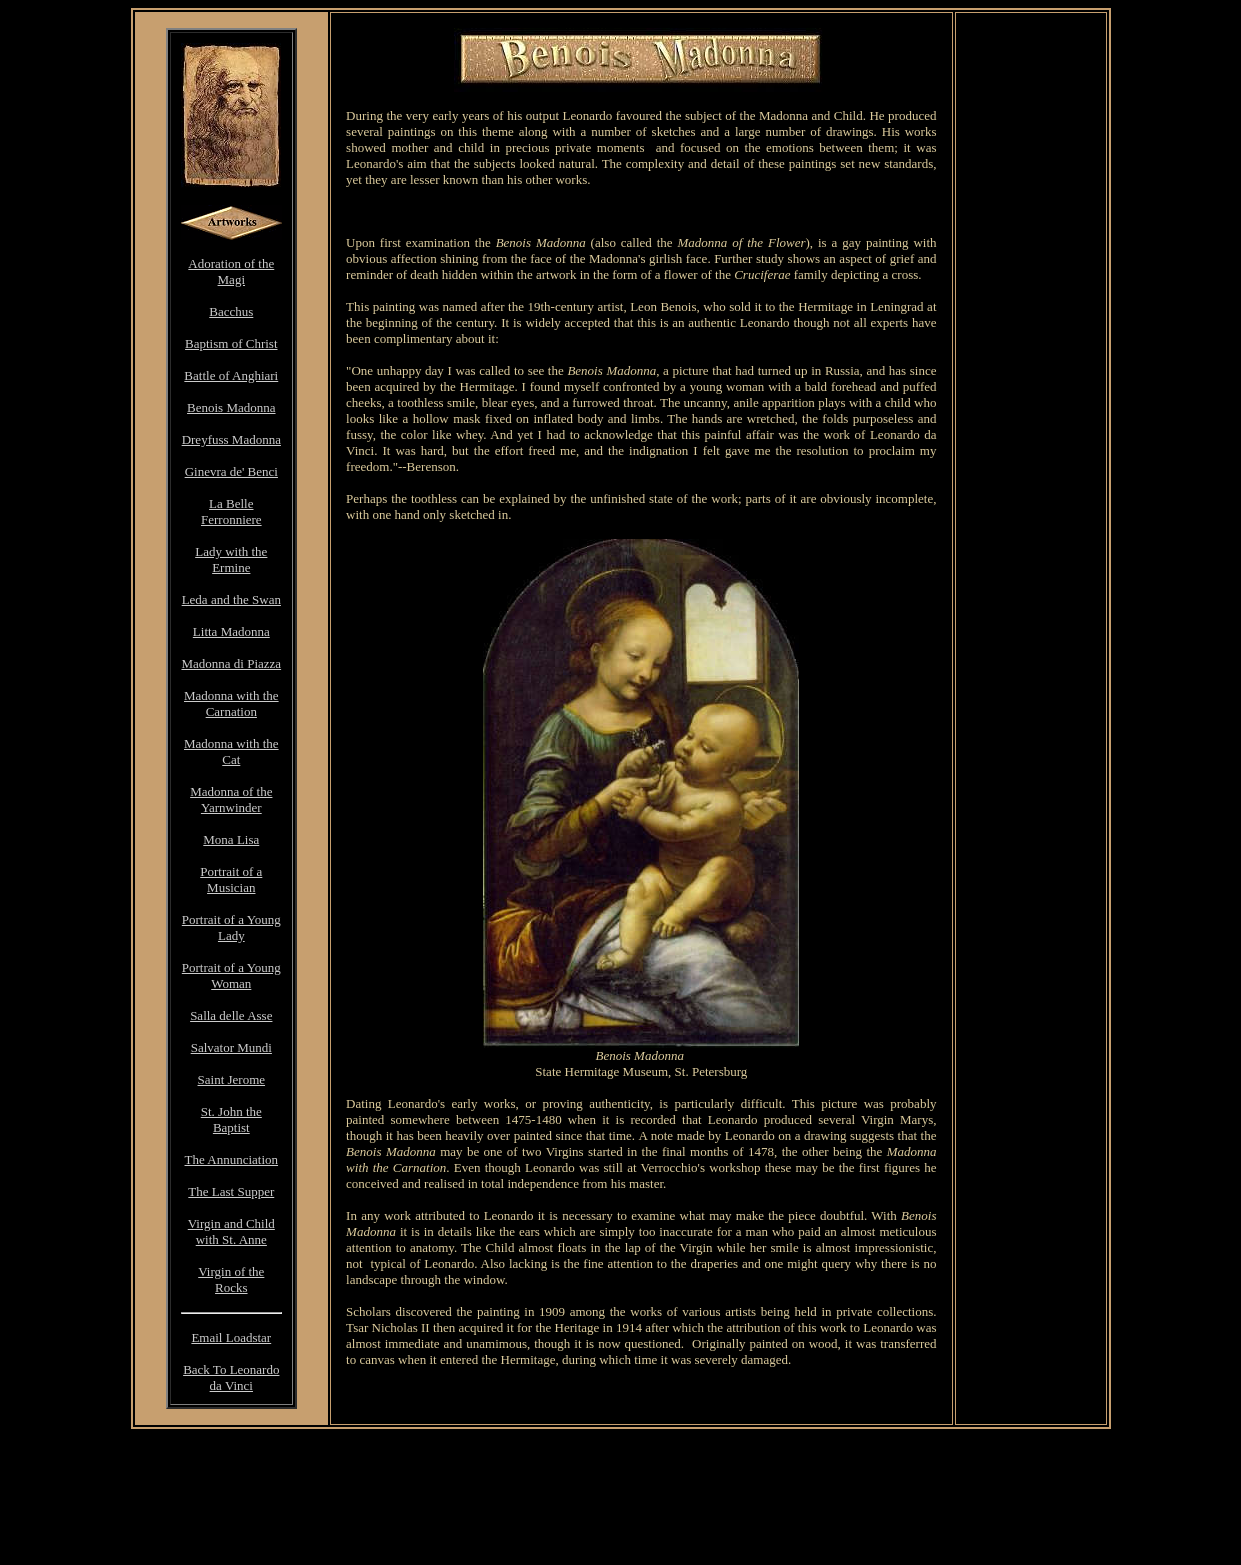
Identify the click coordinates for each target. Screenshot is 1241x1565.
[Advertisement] (641, 211)
